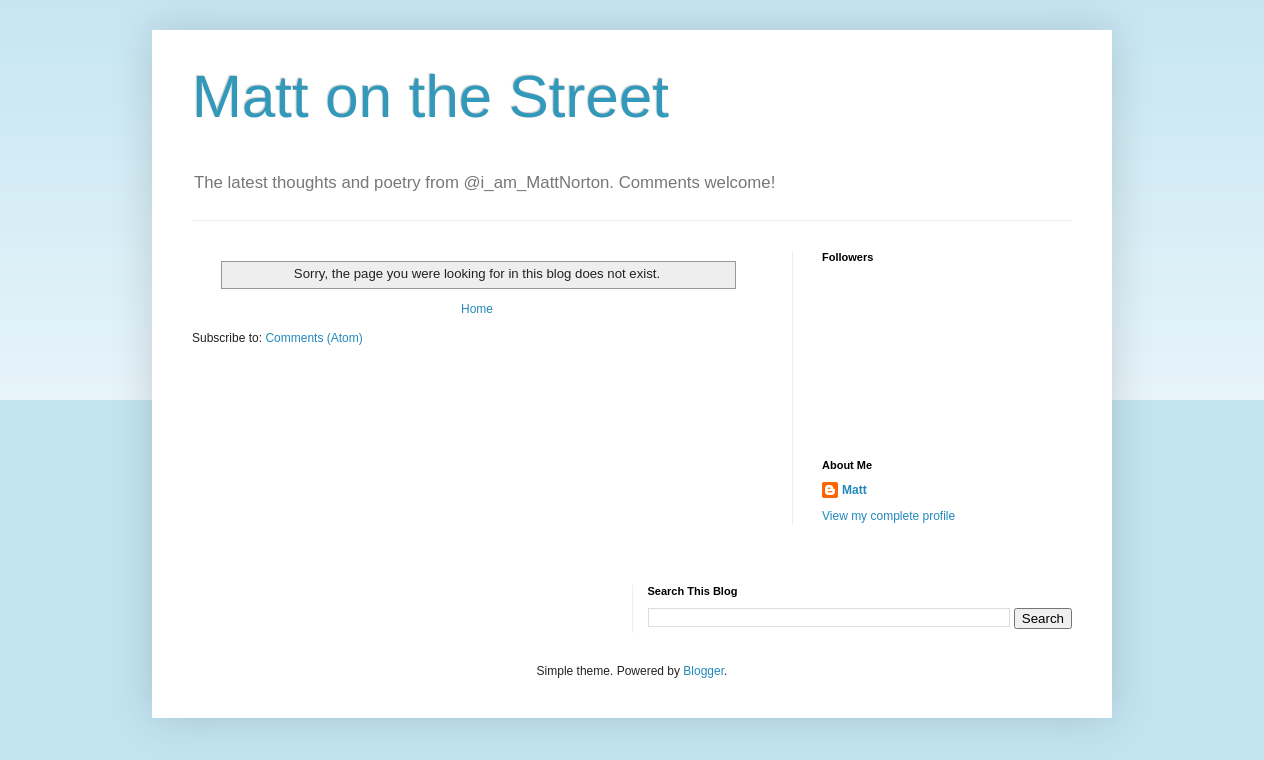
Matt (854, 490)
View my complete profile (888, 516)
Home (477, 309)
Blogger (703, 671)
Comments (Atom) (313, 338)
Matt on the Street (430, 96)
